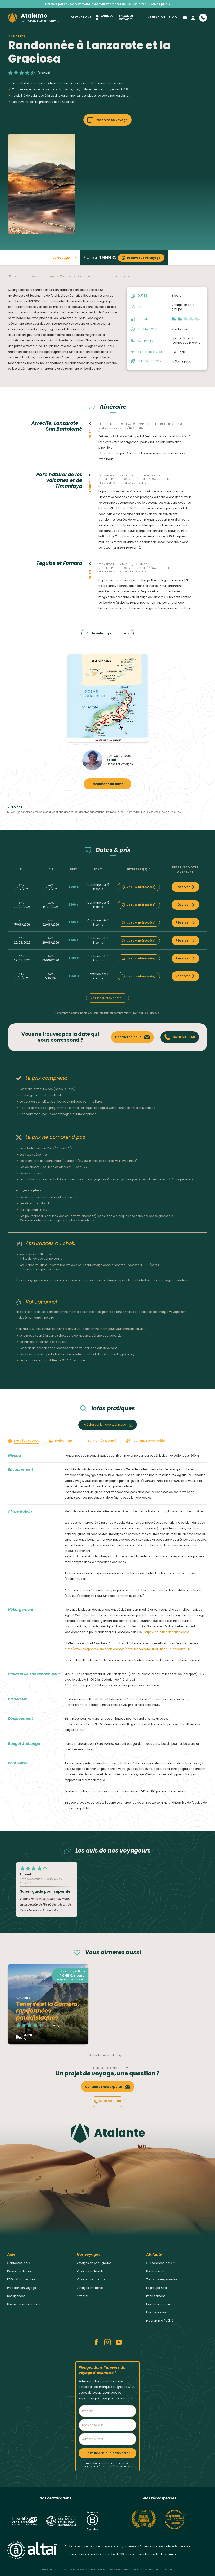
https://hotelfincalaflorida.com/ (166, 1632)
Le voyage (61, 257)
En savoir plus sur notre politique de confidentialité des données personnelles (107, 2465)
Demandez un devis (107, 784)
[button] (74, 257)
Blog (173, 17)
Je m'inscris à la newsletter (108, 2453)
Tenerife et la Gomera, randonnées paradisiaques (47, 2011)
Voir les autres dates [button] (105, 998)
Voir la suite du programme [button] (106, 633)
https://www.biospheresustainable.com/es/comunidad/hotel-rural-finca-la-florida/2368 (127, 1649)
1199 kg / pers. (181, 361)
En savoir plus (157, 4)
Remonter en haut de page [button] (105, 2055)
